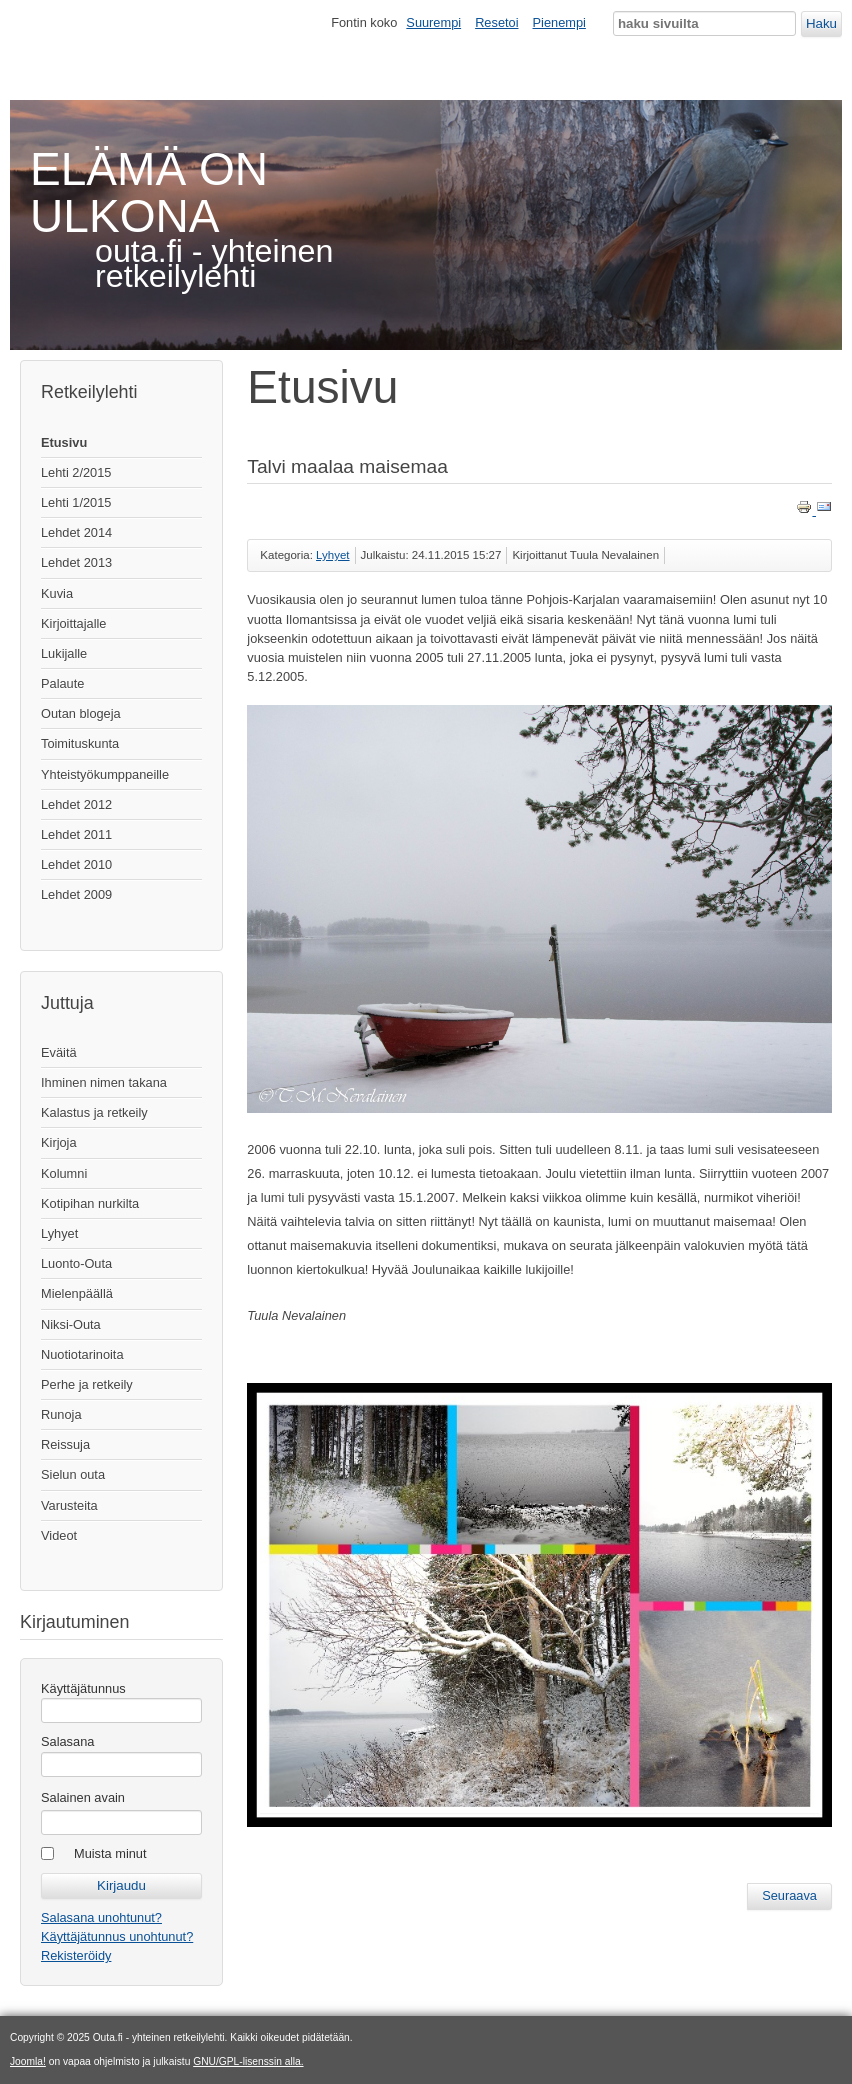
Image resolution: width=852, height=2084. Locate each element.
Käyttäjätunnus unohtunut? (117, 1936)
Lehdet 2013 (76, 562)
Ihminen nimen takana (104, 1082)
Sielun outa (73, 1474)
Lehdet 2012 (76, 804)
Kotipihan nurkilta (90, 1203)
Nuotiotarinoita (82, 1354)
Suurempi (433, 22)
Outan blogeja (81, 713)
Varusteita (69, 1505)
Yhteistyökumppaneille (105, 774)
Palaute (62, 683)
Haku (821, 23)
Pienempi (559, 22)
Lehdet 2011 (76, 834)
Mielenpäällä (77, 1293)
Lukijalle (64, 653)
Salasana (67, 1741)
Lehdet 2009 (76, 894)
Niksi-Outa (71, 1324)
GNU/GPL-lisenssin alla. (248, 2061)
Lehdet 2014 (76, 532)
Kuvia (57, 593)
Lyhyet (59, 1233)
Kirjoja (59, 1142)
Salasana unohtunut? (101, 1917)
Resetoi (496, 22)
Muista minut (110, 1853)
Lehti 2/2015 (76, 472)
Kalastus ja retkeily (94, 1112)
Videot (59, 1535)
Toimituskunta (80, 743)
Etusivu (64, 442)
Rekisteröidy (76, 1955)
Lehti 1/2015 (76, 502)
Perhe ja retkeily (87, 1384)
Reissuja (65, 1444)
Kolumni (64, 1173)
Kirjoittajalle (73, 623)
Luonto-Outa (76, 1263)
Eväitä (59, 1052)
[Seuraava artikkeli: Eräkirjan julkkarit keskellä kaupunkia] (789, 1896)
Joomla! (28, 2061)
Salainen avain (83, 1797)
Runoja (61, 1414)
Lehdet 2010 (76, 864)
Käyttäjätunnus (83, 1688)
